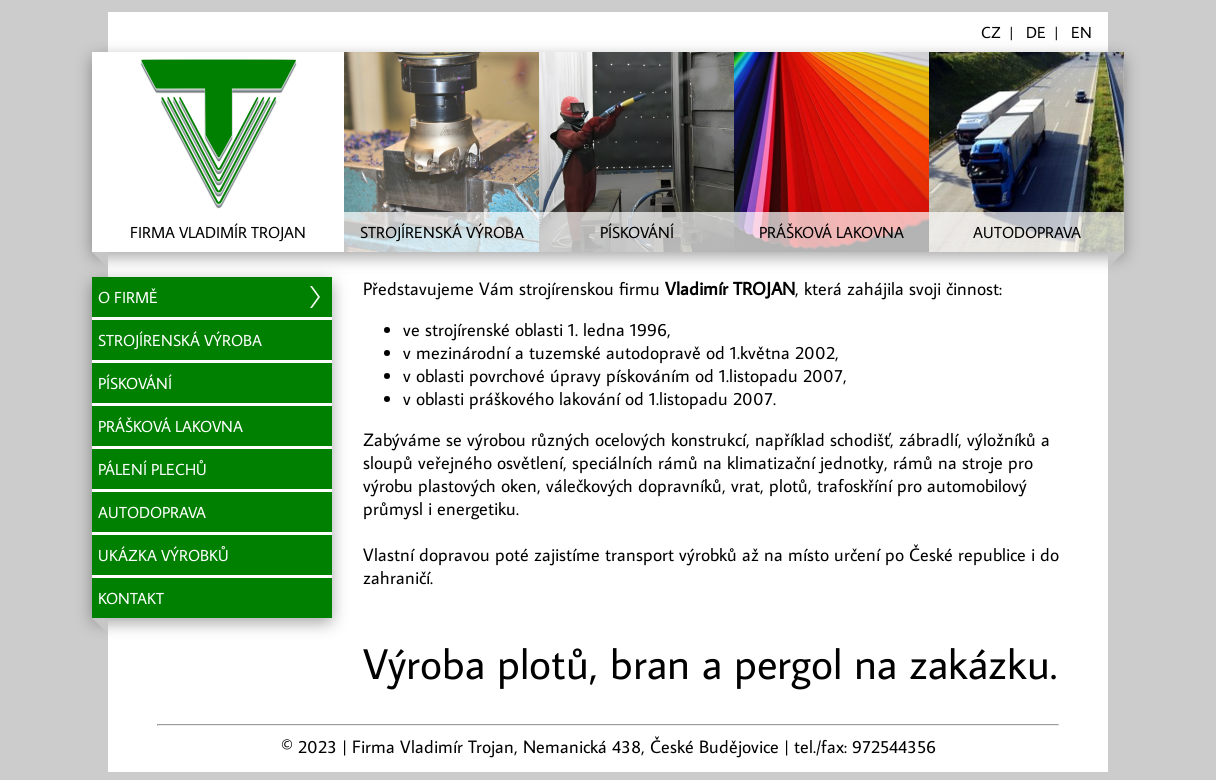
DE (1036, 32)
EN (1081, 32)
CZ (991, 32)
